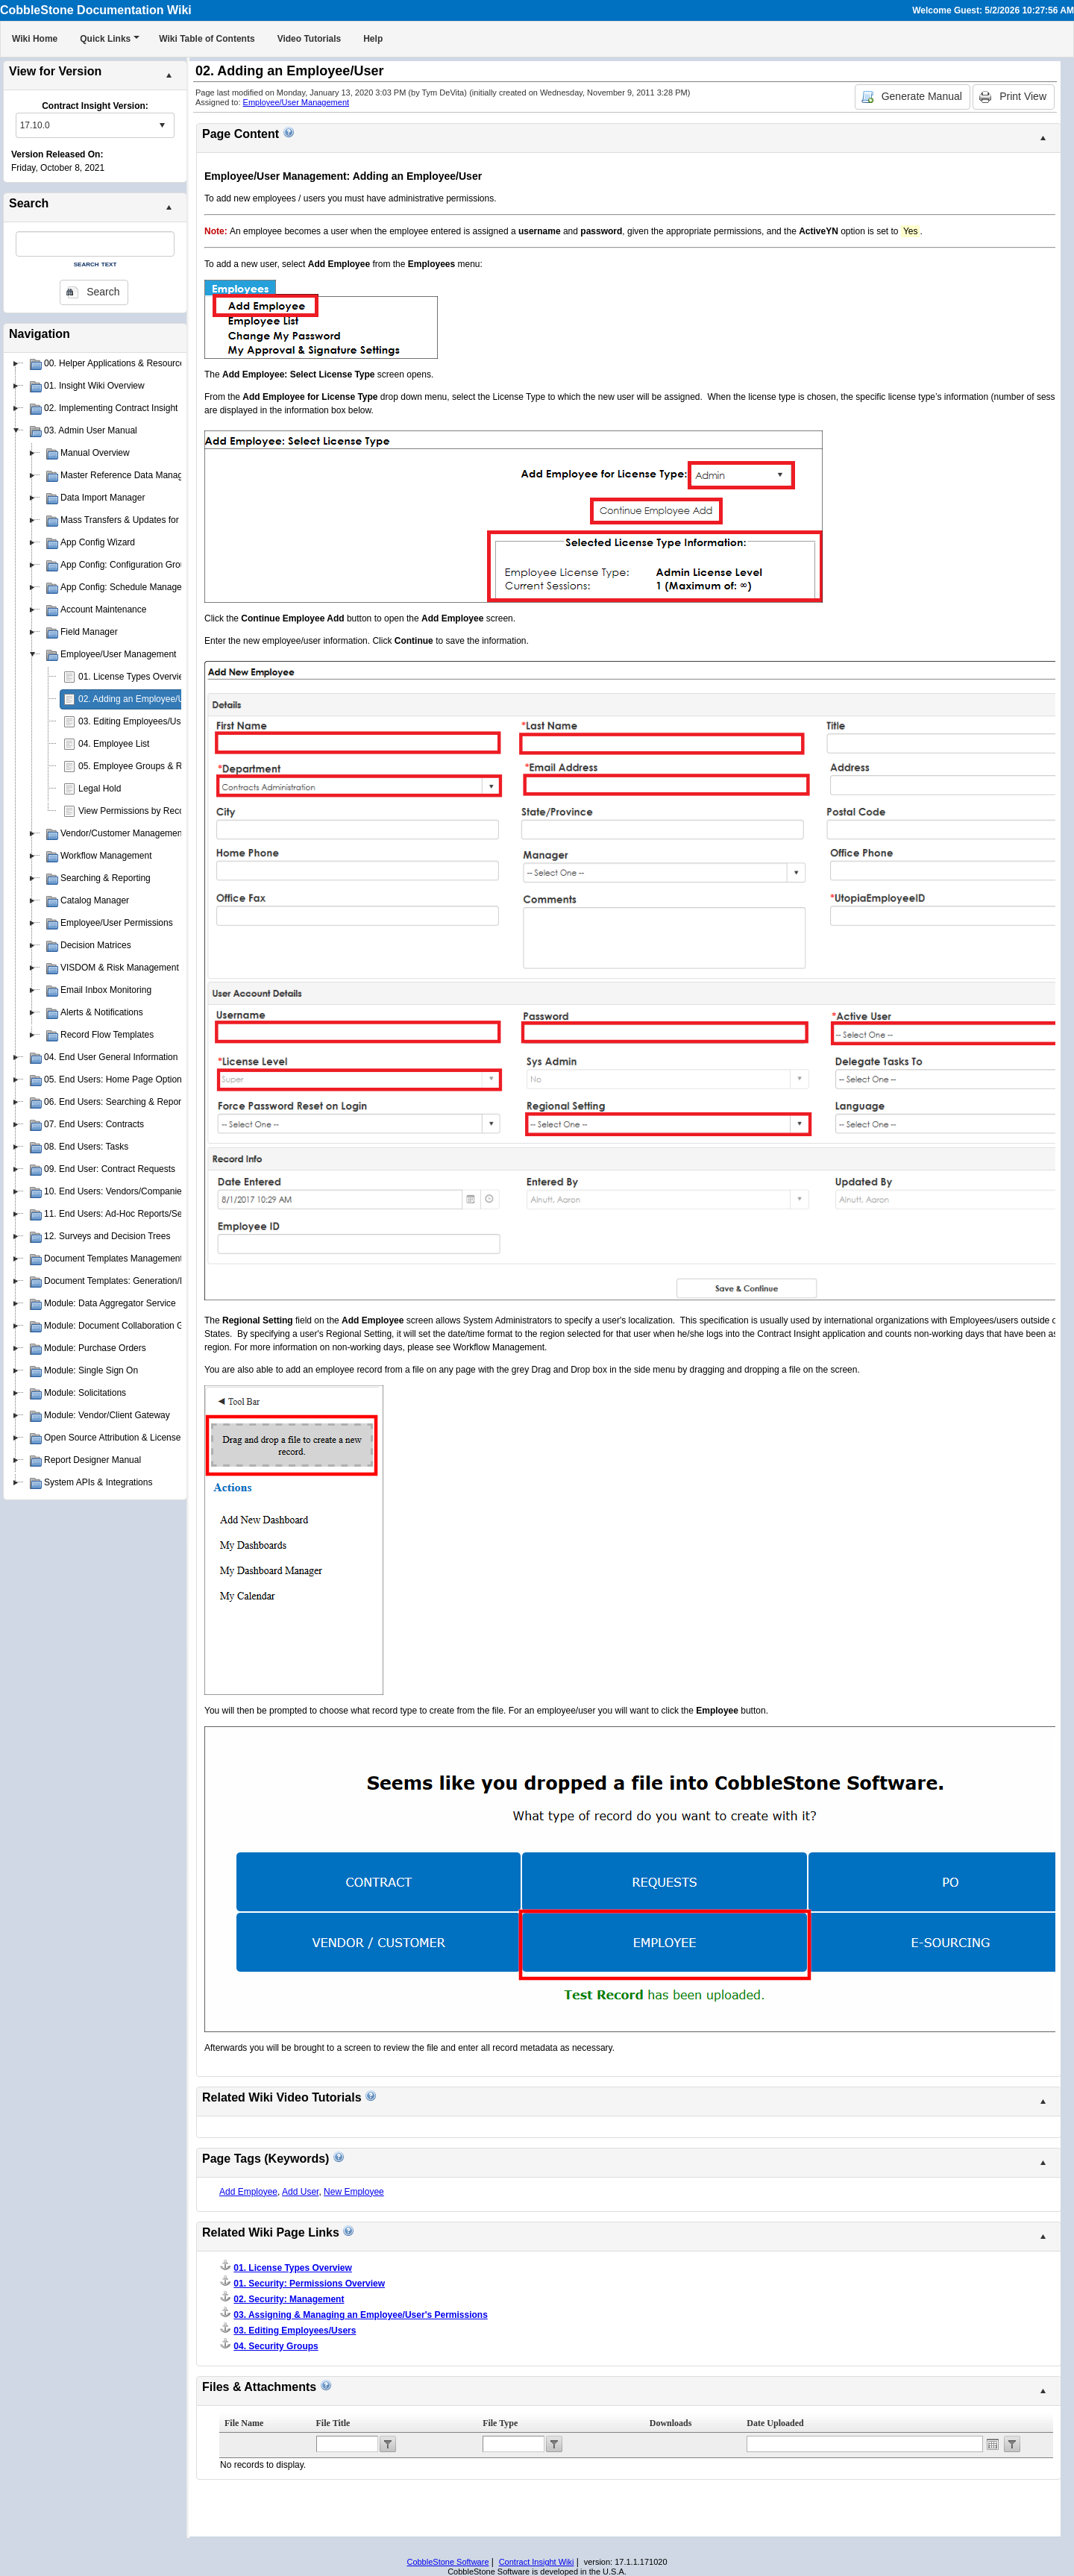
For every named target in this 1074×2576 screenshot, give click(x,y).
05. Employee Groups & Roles (138, 766)
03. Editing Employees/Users (135, 721)
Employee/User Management (296, 102)
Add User (300, 2192)
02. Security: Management (288, 2299)
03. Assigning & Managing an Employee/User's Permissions (360, 2315)
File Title (333, 2423)
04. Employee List (113, 744)
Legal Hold (99, 788)
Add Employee (248, 2192)
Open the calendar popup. (992, 2444)
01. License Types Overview (134, 676)
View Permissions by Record (135, 811)
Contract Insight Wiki (536, 2561)
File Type (500, 2423)
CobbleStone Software (447, 2561)
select (162, 125)
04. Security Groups (275, 2346)
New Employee (354, 2192)
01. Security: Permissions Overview (309, 2283)
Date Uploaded (775, 2423)
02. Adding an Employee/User (137, 699)
